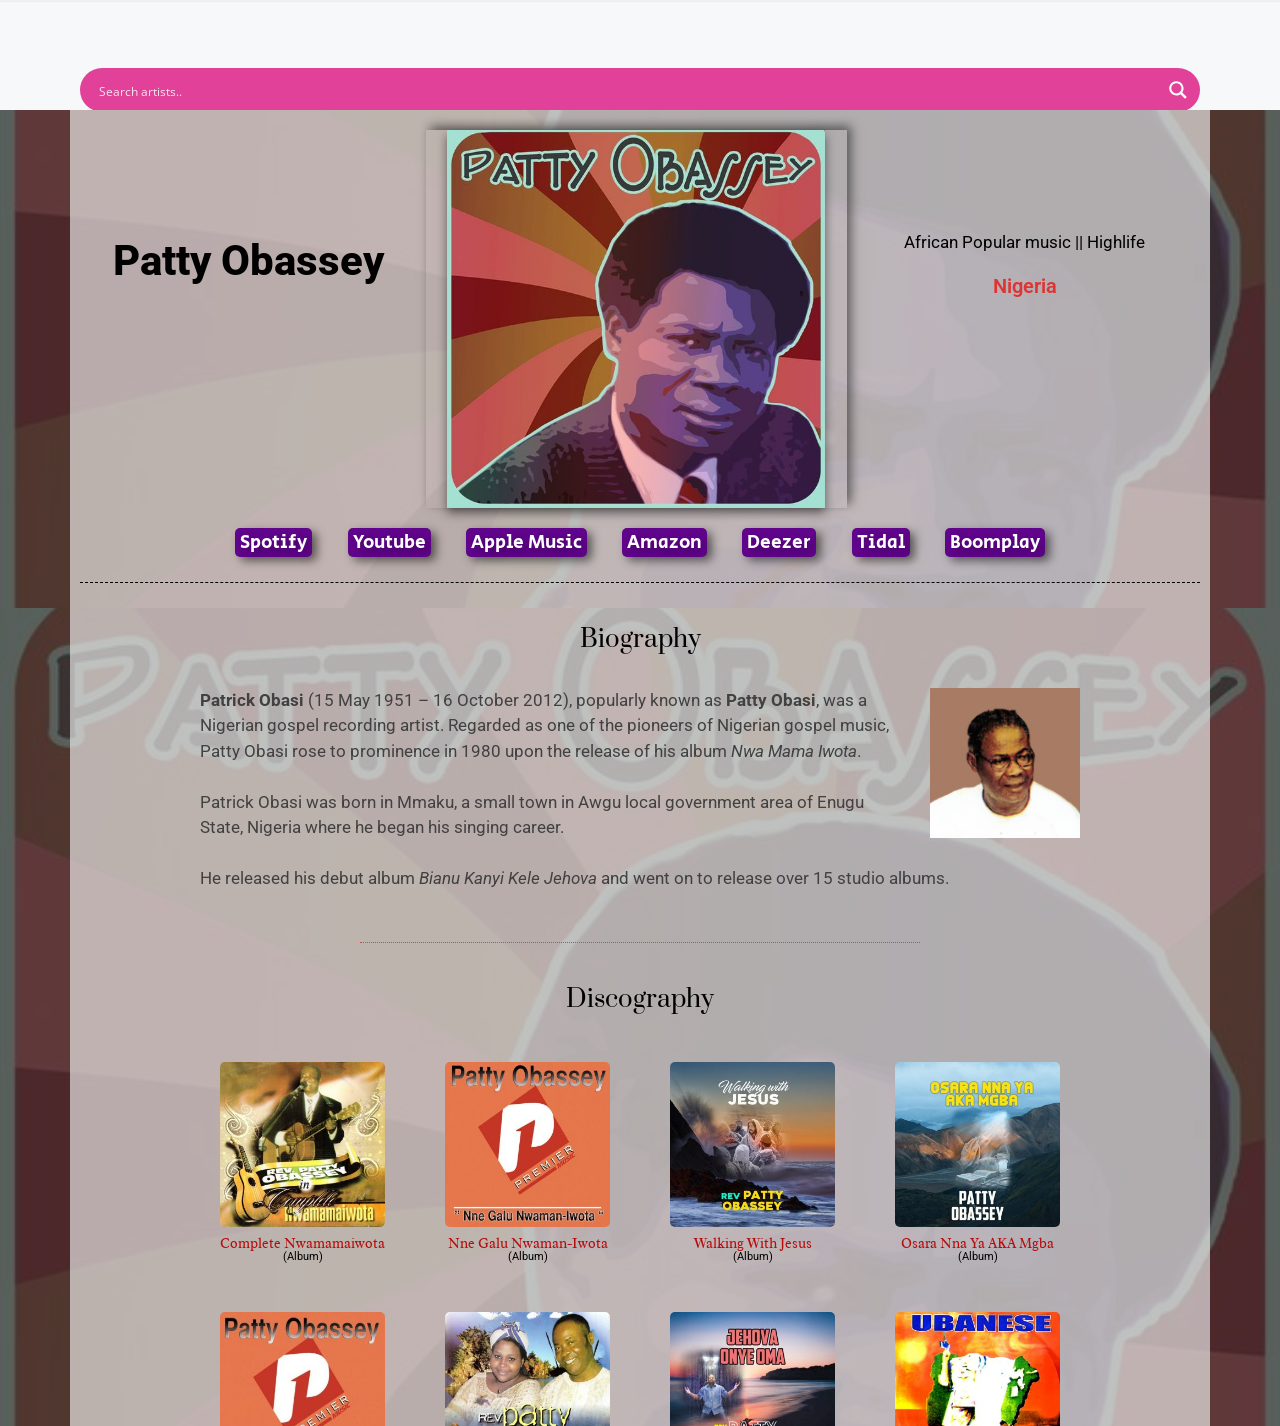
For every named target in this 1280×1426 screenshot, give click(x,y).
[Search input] (627, 90)
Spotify (273, 542)
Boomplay (995, 542)
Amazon (664, 542)
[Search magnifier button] (1178, 90)
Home (372, 24)
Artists (459, 24)
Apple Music (526, 542)
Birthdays (885, 24)
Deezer (779, 542)
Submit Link (755, 24)
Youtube (389, 542)
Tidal (881, 542)
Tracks (646, 24)
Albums (552, 24)
